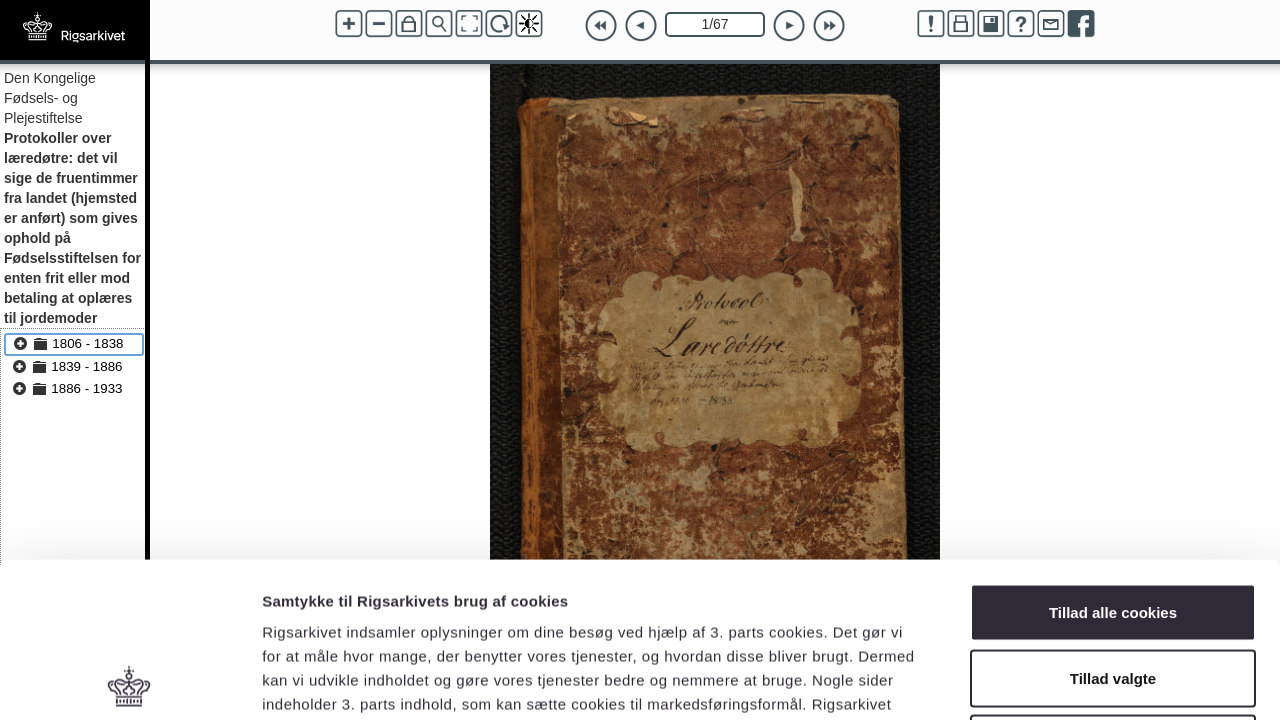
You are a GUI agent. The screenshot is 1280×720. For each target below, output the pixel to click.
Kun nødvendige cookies (1113, 588)
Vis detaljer (1039, 680)
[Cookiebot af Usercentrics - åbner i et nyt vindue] (129, 681)
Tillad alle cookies (1113, 457)
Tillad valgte (1113, 523)
